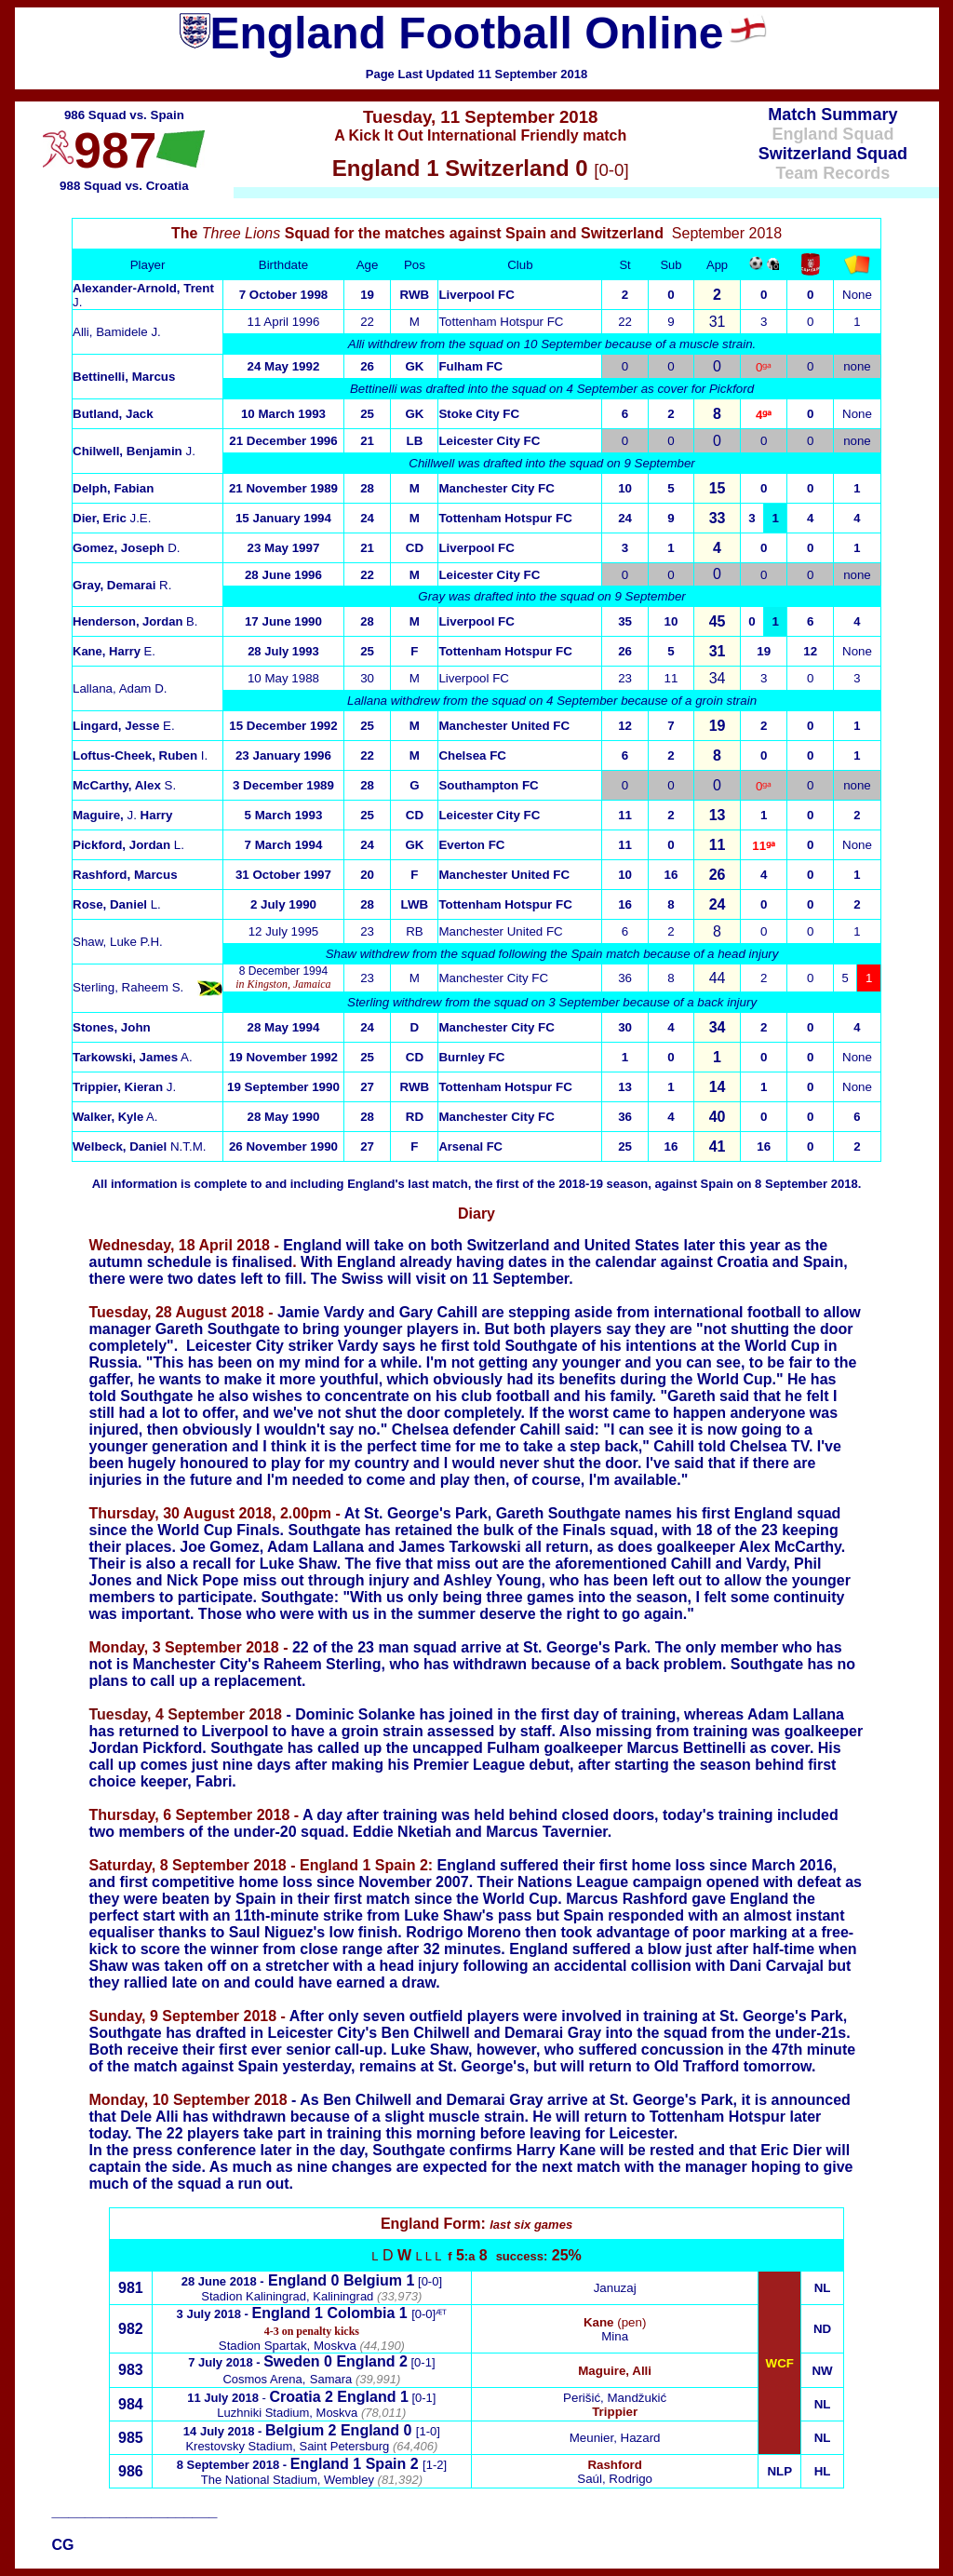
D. (127, 548)
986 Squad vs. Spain (124, 115)
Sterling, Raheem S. (128, 987)
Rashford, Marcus (125, 875)
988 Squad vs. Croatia (124, 186)
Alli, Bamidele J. (117, 332)
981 (130, 2288)
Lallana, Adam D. (120, 688)
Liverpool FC (476, 295)
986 (130, 2471)
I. (140, 755)
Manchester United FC (500, 931)
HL (822, 2471)
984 (130, 2404)
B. (135, 621)
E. (114, 651)
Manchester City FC (496, 488)
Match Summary (832, 114)
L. (128, 845)
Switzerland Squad (832, 153)
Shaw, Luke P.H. (118, 942)
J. (134, 451)
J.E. (112, 518)
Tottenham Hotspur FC (500, 322)
